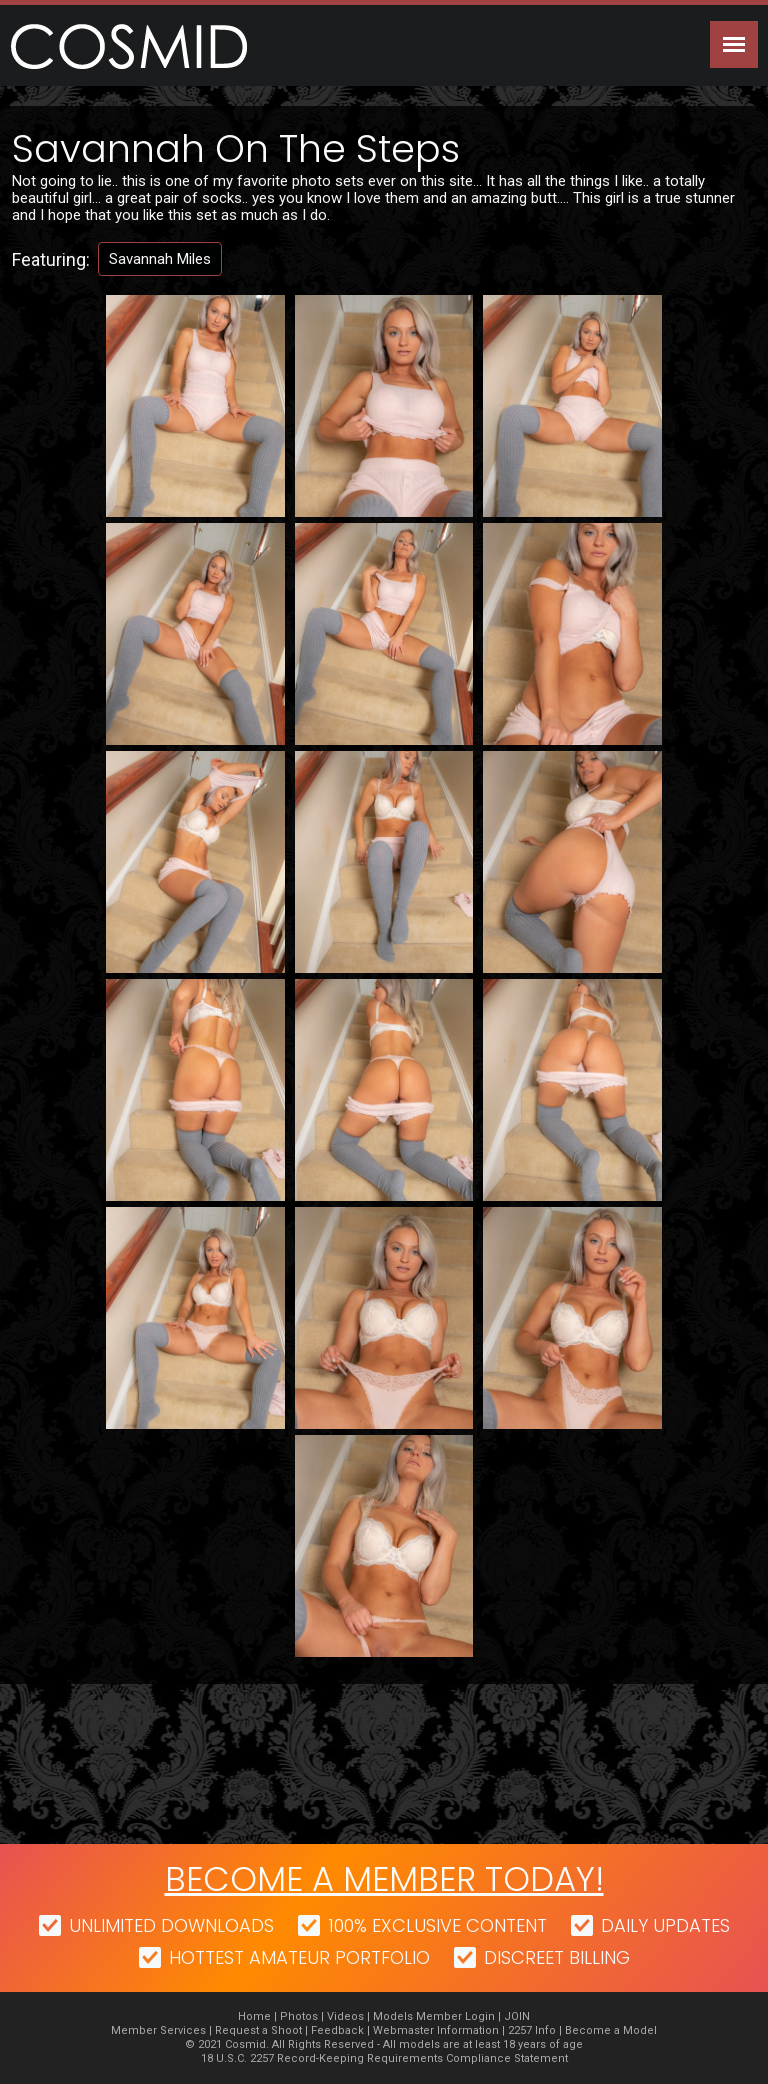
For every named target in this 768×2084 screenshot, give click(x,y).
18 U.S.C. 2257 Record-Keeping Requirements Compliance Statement (384, 2058)
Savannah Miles (160, 259)
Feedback (337, 2030)
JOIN (517, 2016)
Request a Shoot (258, 2030)
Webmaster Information (436, 2030)
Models (393, 2016)
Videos (345, 2016)
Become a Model (611, 2030)
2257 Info (532, 2030)
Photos (299, 2016)
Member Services (158, 2030)
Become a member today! (384, 1879)
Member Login (455, 2016)
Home (254, 2016)
